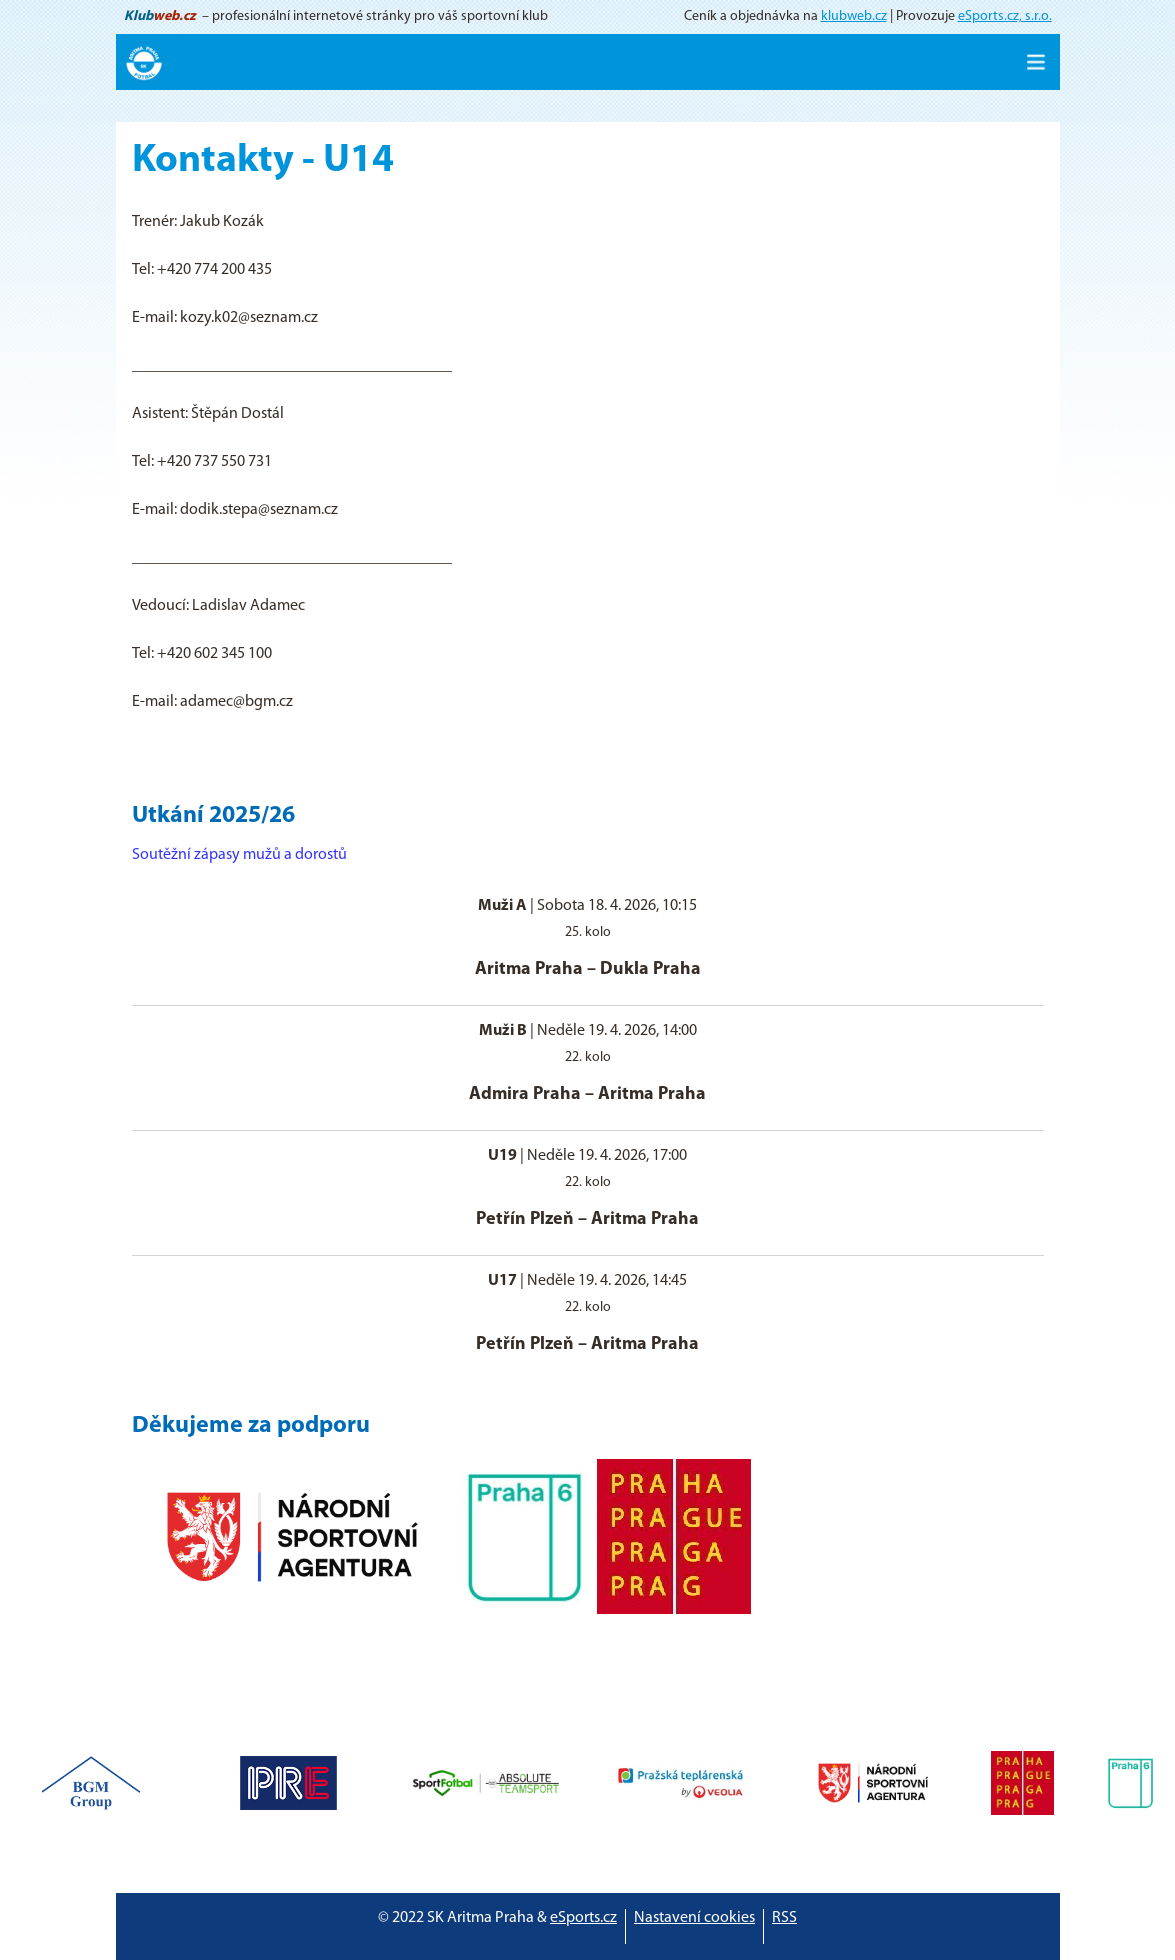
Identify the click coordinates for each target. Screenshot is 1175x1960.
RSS (784, 1918)
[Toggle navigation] (1036, 62)
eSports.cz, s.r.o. (1005, 16)
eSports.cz (583, 1918)
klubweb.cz (854, 16)
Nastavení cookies (694, 1918)
